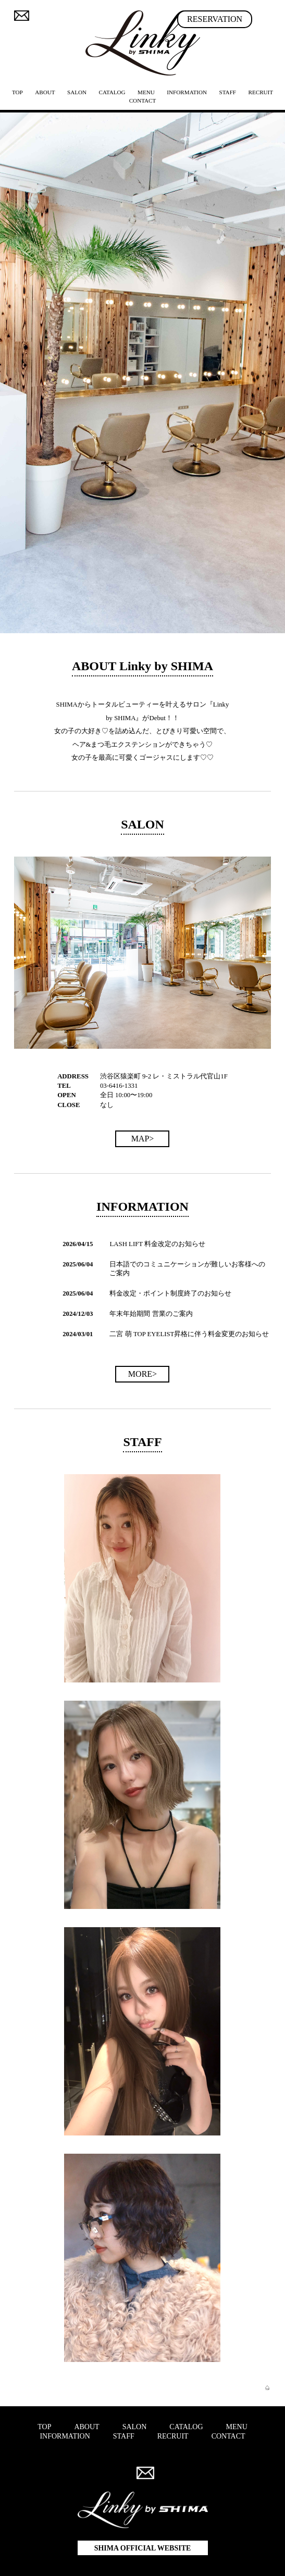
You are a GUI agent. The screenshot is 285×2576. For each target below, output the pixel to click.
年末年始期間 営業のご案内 (150, 1313)
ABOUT (45, 92)
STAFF (228, 92)
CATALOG (112, 92)
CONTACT (142, 100)
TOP (17, 92)
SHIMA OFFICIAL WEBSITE (142, 2548)
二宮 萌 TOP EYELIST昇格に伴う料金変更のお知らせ (189, 1334)
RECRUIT (261, 92)
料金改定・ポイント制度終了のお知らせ (170, 1293)
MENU (236, 2427)
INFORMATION (187, 92)
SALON (76, 92)
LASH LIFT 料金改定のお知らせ (157, 1244)
